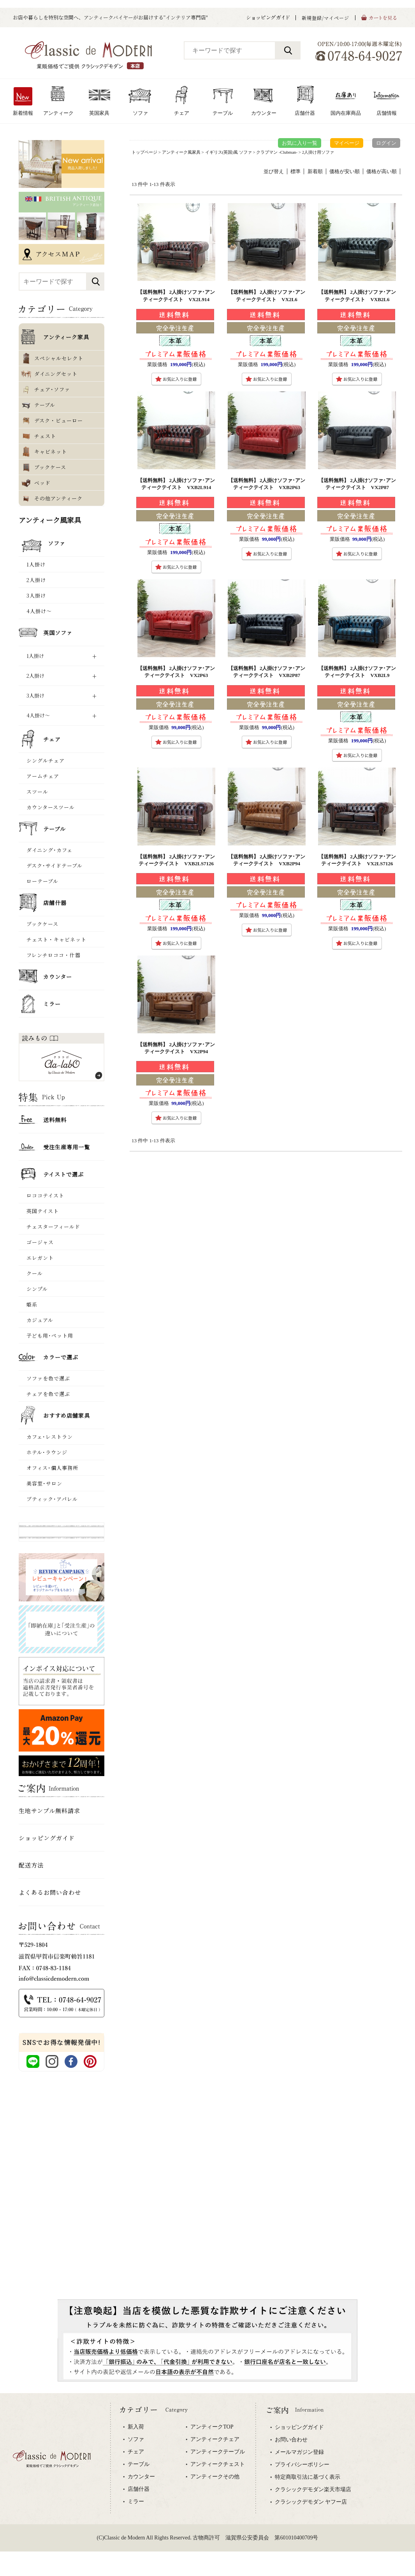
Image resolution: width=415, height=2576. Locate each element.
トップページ (144, 152)
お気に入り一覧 (299, 143)
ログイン (386, 143)
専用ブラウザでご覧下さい (207, 2484)
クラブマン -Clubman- (276, 152)
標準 (295, 171)
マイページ (346, 143)
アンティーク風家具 (181, 152)
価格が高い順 (381, 171)
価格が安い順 (344, 171)
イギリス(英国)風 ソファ (228, 152)
